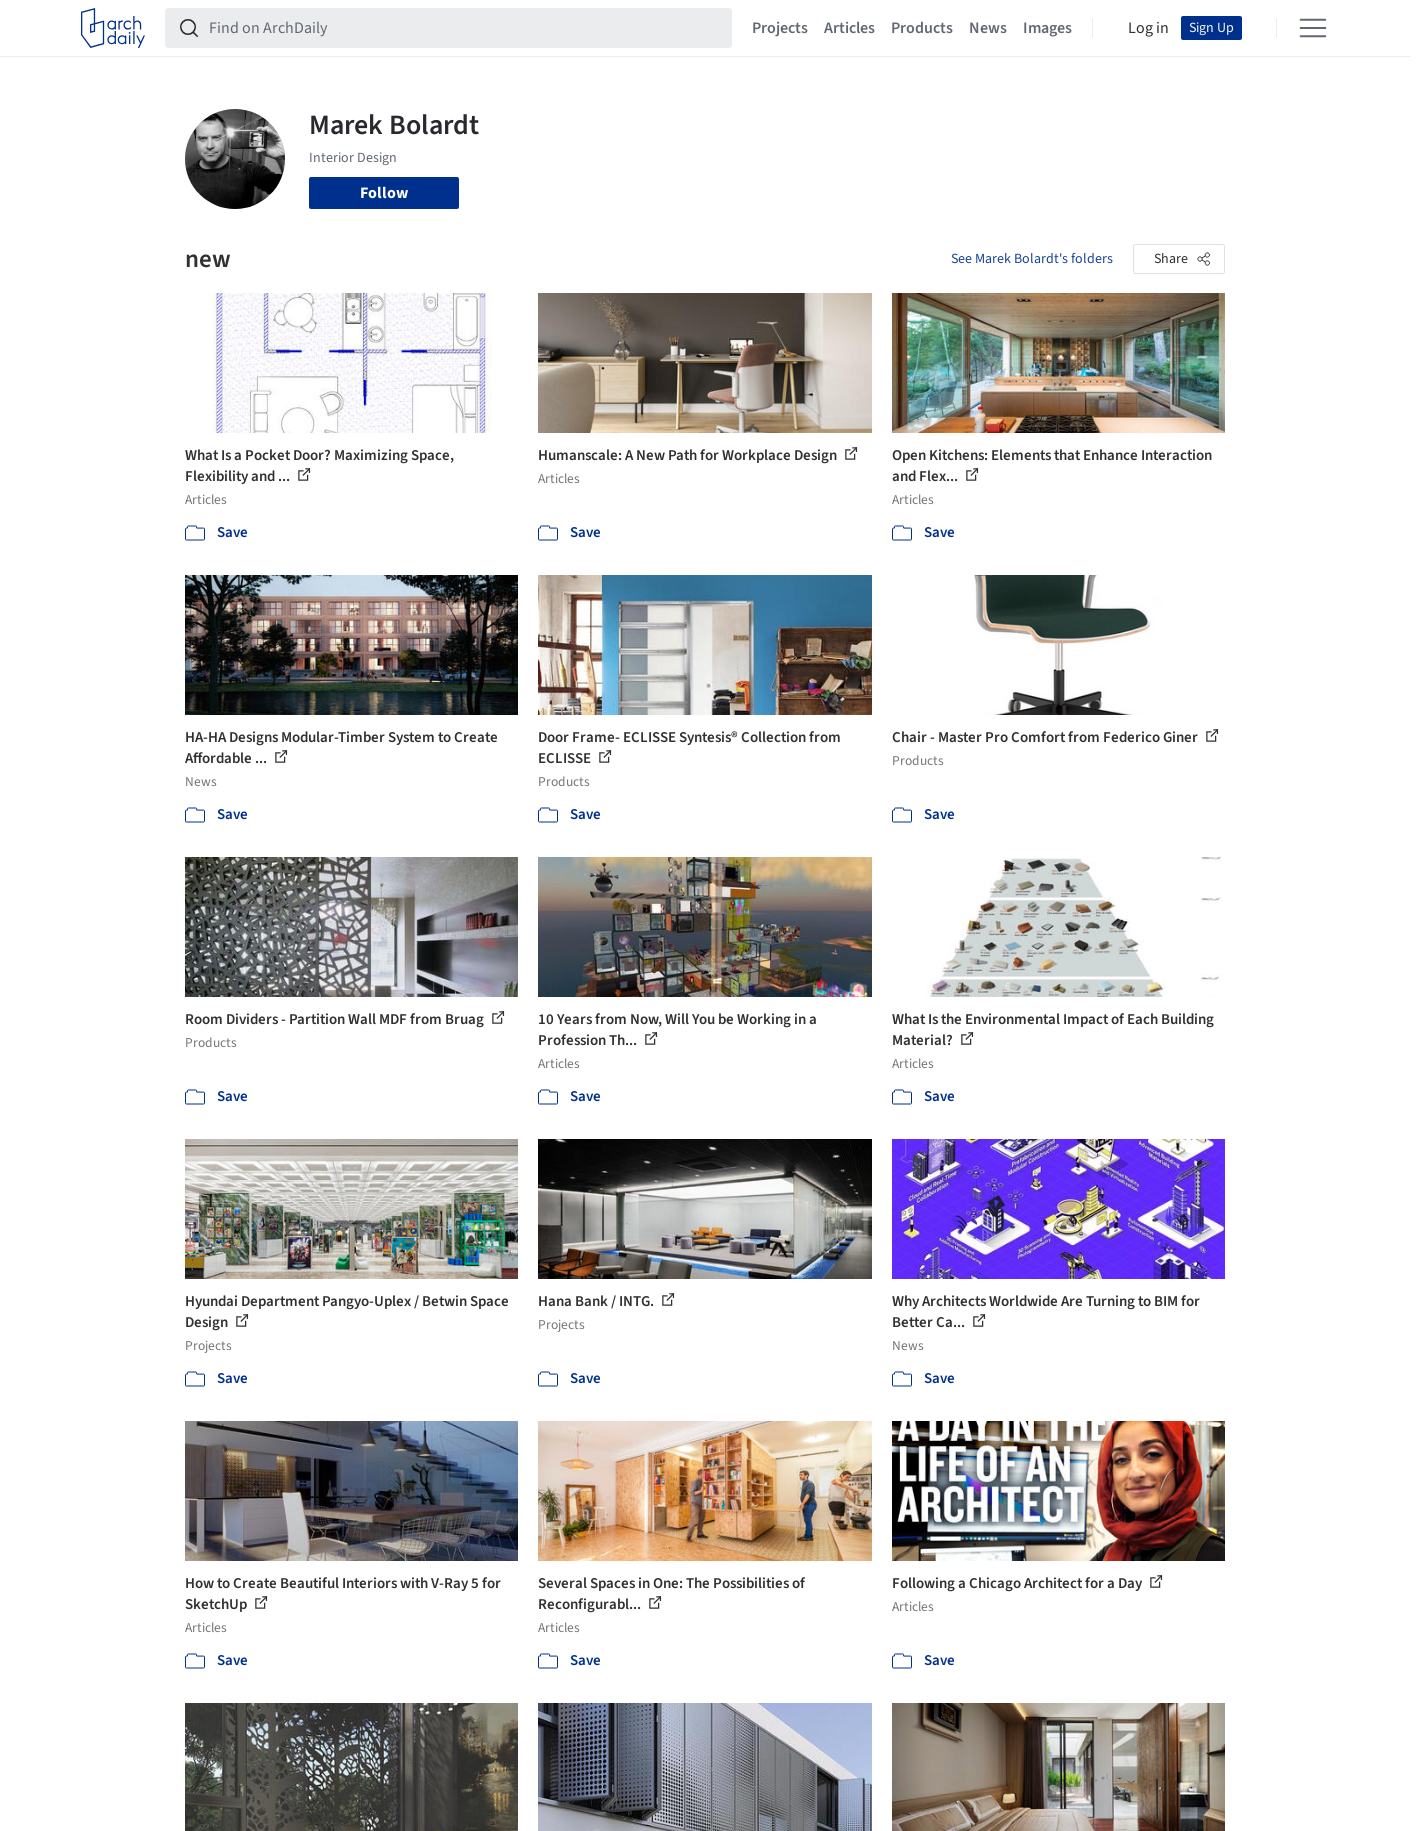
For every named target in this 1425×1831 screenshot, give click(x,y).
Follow (384, 193)
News (988, 28)
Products (922, 28)
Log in (1148, 28)
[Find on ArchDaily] (464, 28)
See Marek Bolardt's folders (1032, 259)
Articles (849, 28)
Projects (780, 28)
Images (1047, 28)
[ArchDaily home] (113, 28)
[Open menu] (1313, 28)
